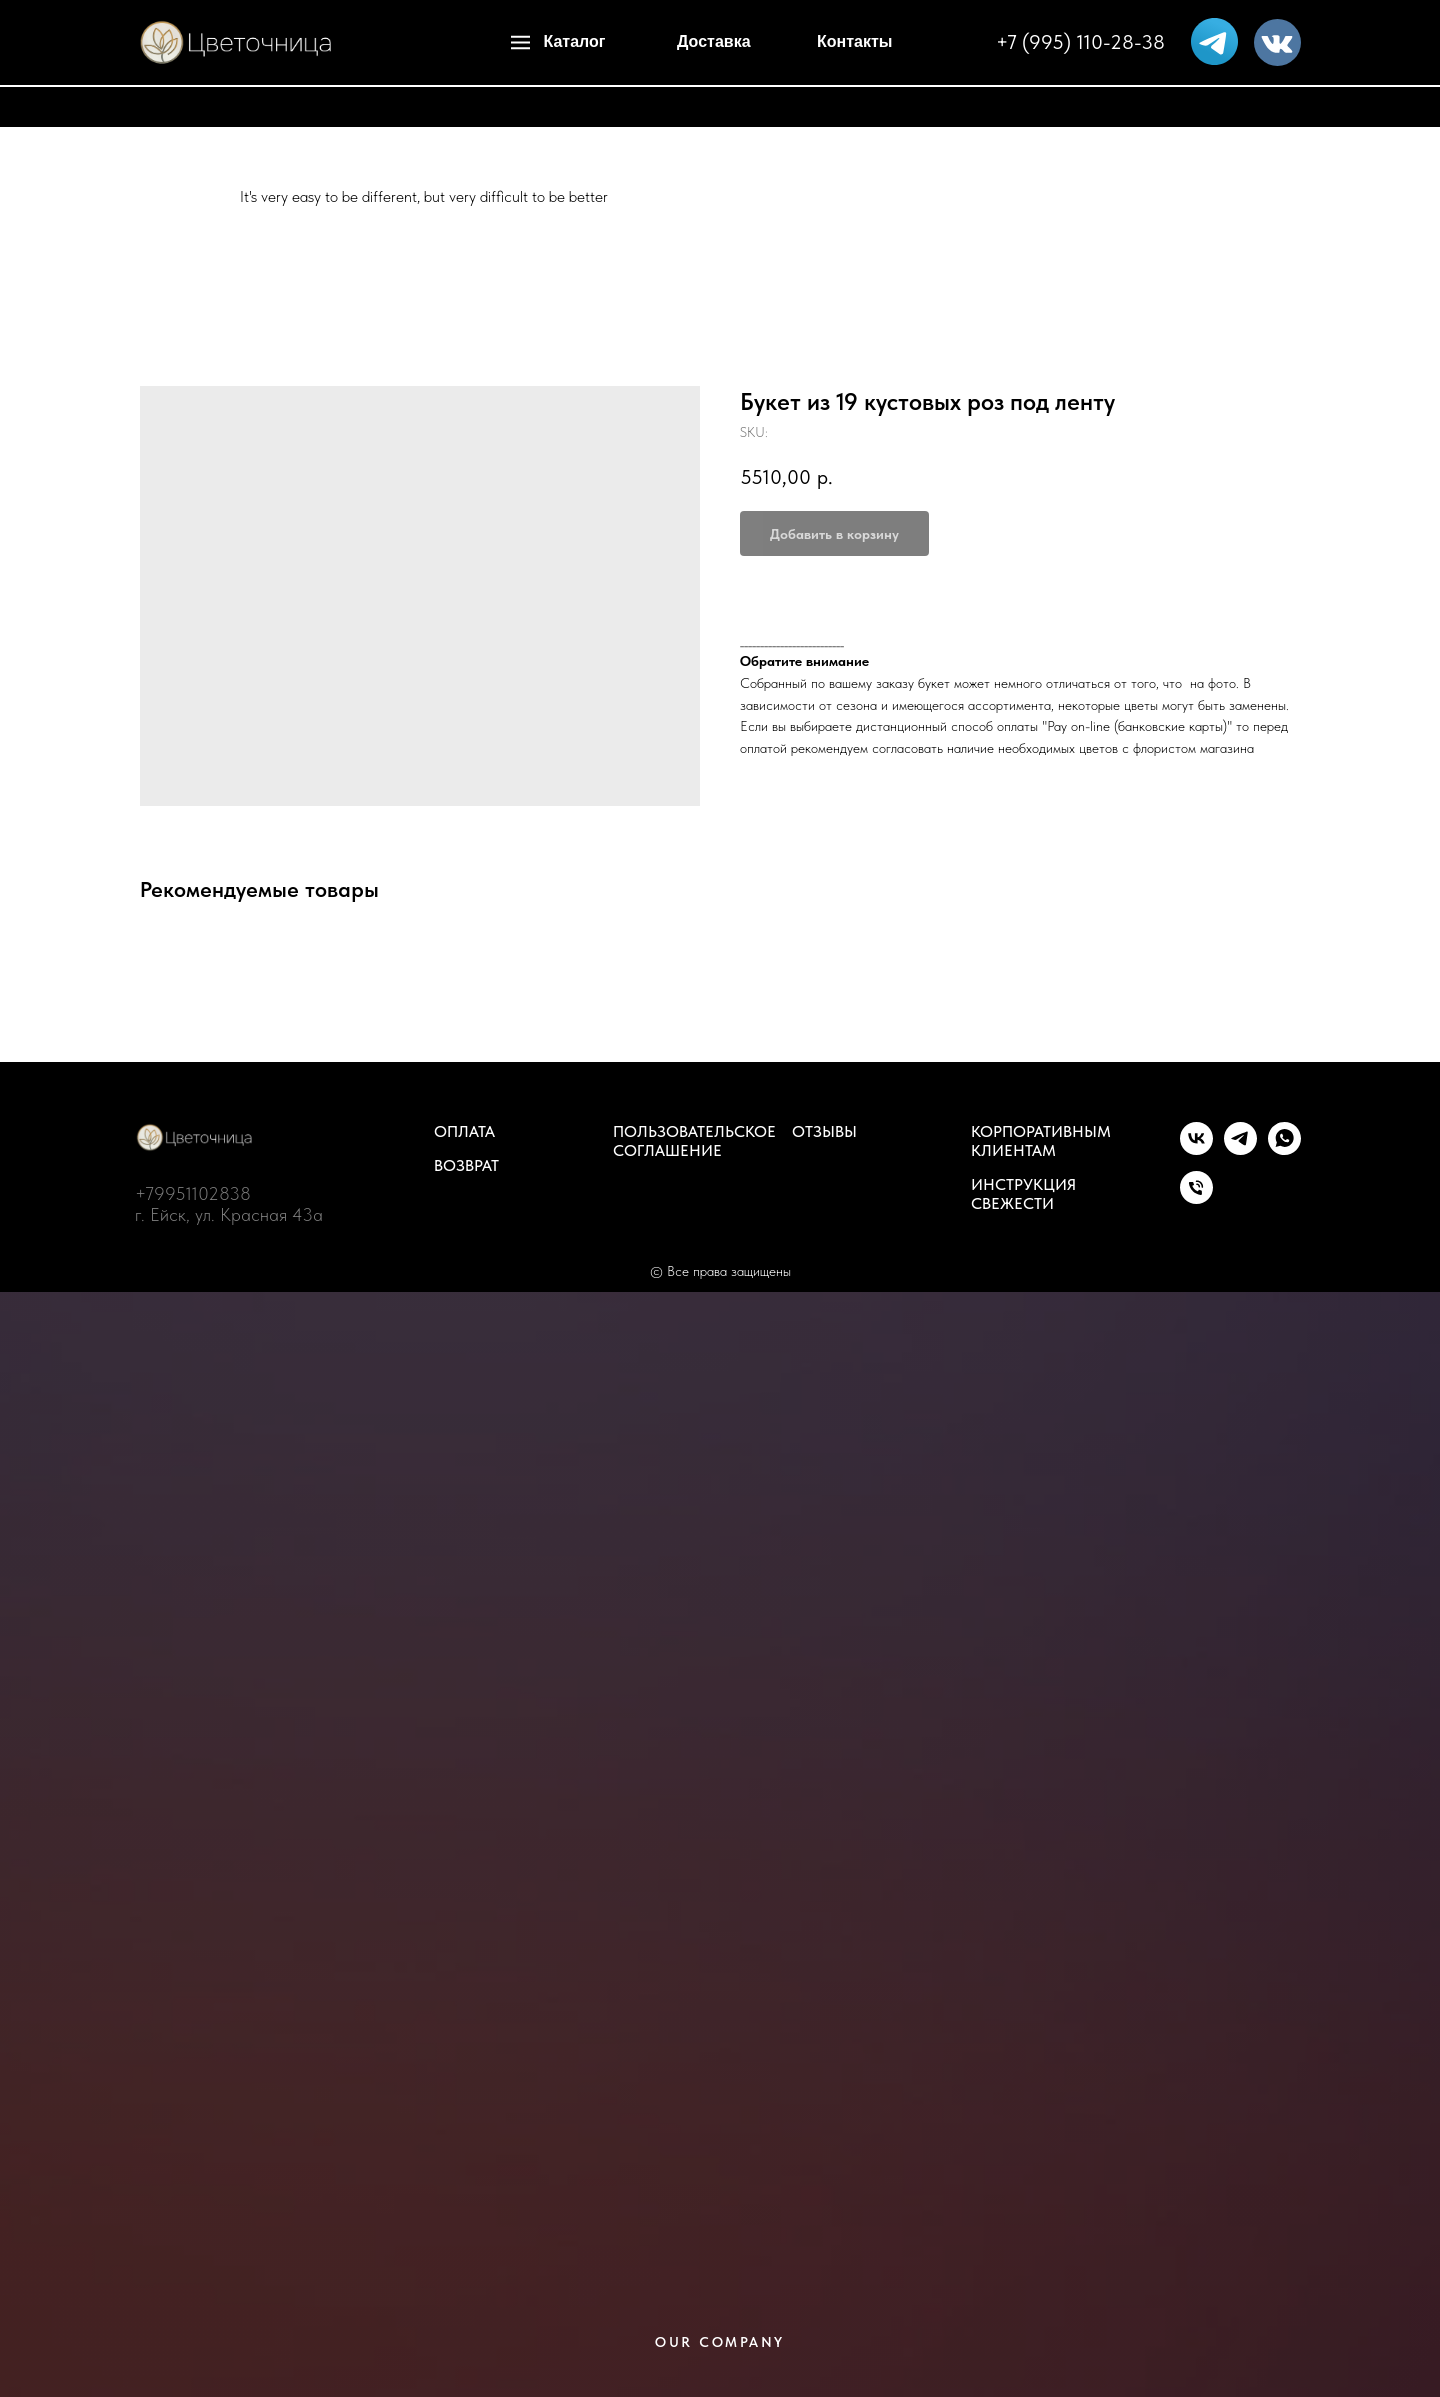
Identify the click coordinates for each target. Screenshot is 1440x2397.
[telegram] (1240, 1149)
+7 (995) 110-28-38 (1080, 42)
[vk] (1196, 1149)
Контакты (854, 41)
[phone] (1196, 1198)
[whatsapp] (1284, 1149)
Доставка (714, 41)
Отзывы (824, 1131)
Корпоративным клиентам (1041, 1141)
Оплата (464, 1131)
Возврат (466, 1165)
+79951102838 (193, 1193)
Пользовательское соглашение (694, 1141)
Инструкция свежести (1023, 1194)
